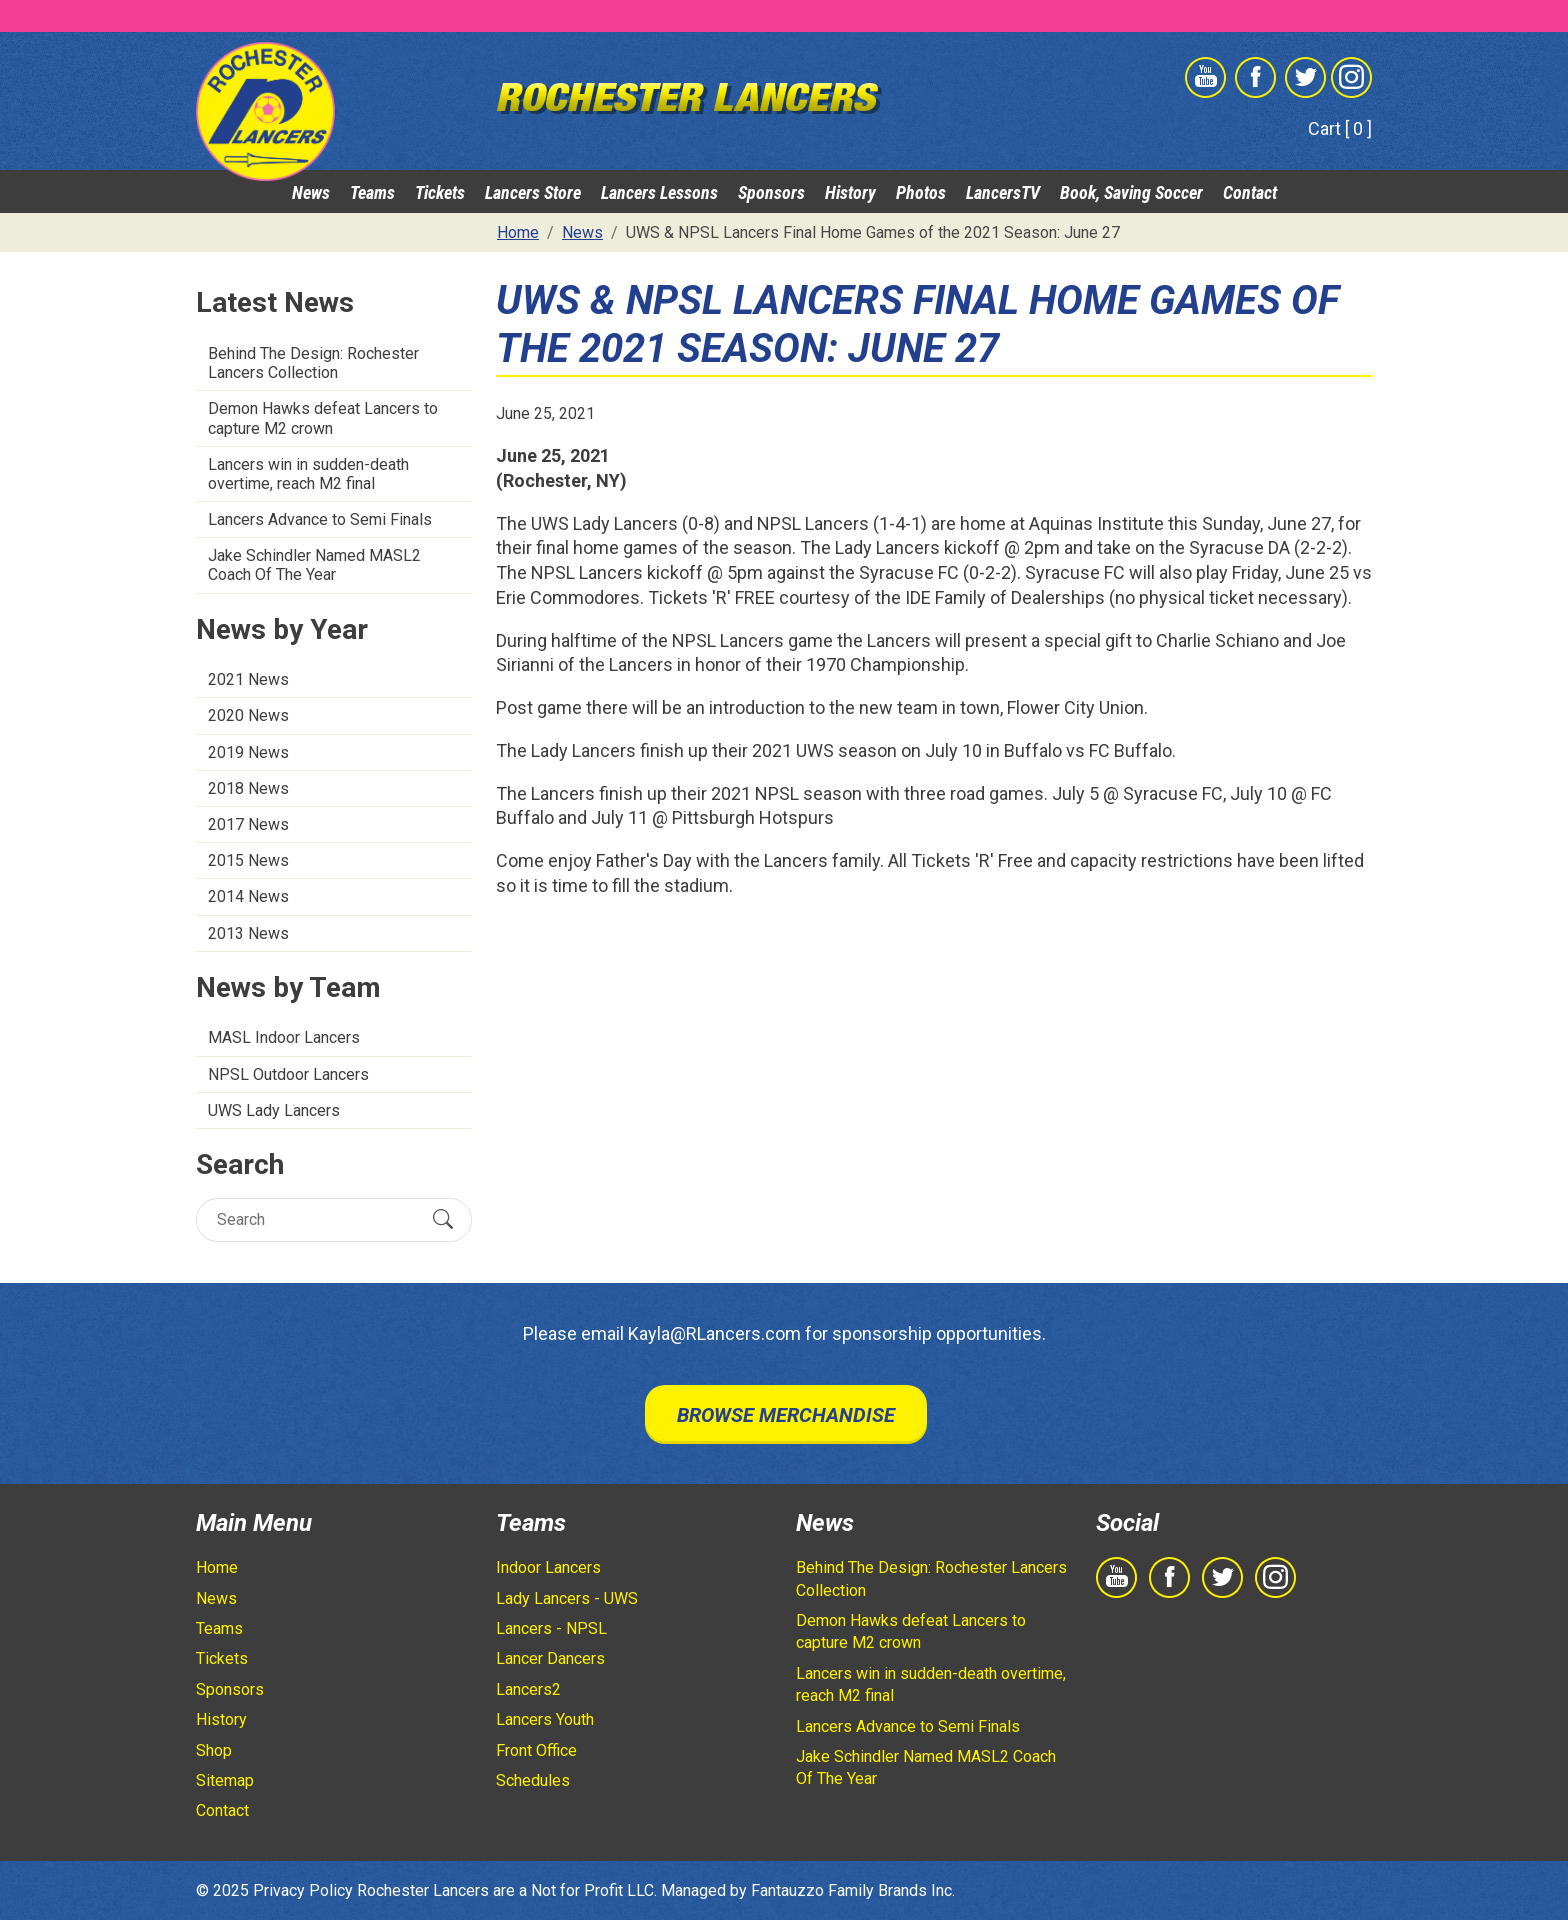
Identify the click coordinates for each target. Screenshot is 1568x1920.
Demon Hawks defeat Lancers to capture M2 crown (323, 418)
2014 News (248, 896)
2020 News (248, 715)
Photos (921, 192)
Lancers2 (528, 1689)
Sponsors (771, 192)
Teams (372, 192)
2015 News (248, 860)
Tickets (440, 192)
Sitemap (225, 1780)
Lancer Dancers (550, 1658)
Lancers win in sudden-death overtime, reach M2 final (308, 474)
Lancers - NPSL (551, 1628)
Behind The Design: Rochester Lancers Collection (313, 363)
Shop (214, 1750)
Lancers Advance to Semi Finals (320, 519)
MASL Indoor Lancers (284, 1037)
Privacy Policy (303, 1890)
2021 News (248, 679)
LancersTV (1003, 192)
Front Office (536, 1750)
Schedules (533, 1780)
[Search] (316, 1219)
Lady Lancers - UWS (567, 1598)
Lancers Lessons (659, 192)
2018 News (248, 788)
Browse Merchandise (786, 1415)
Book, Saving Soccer (1131, 192)
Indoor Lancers (548, 1567)
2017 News (248, 824)
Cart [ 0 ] (1340, 128)
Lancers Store (533, 192)
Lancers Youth (545, 1719)
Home (217, 1567)
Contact (1250, 192)
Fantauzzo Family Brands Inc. (853, 1890)
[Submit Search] (443, 1219)
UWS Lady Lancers (274, 1110)
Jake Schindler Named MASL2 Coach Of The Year (314, 565)
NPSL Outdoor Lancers (288, 1074)
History (850, 192)
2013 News (248, 933)
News (311, 192)
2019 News (248, 752)
